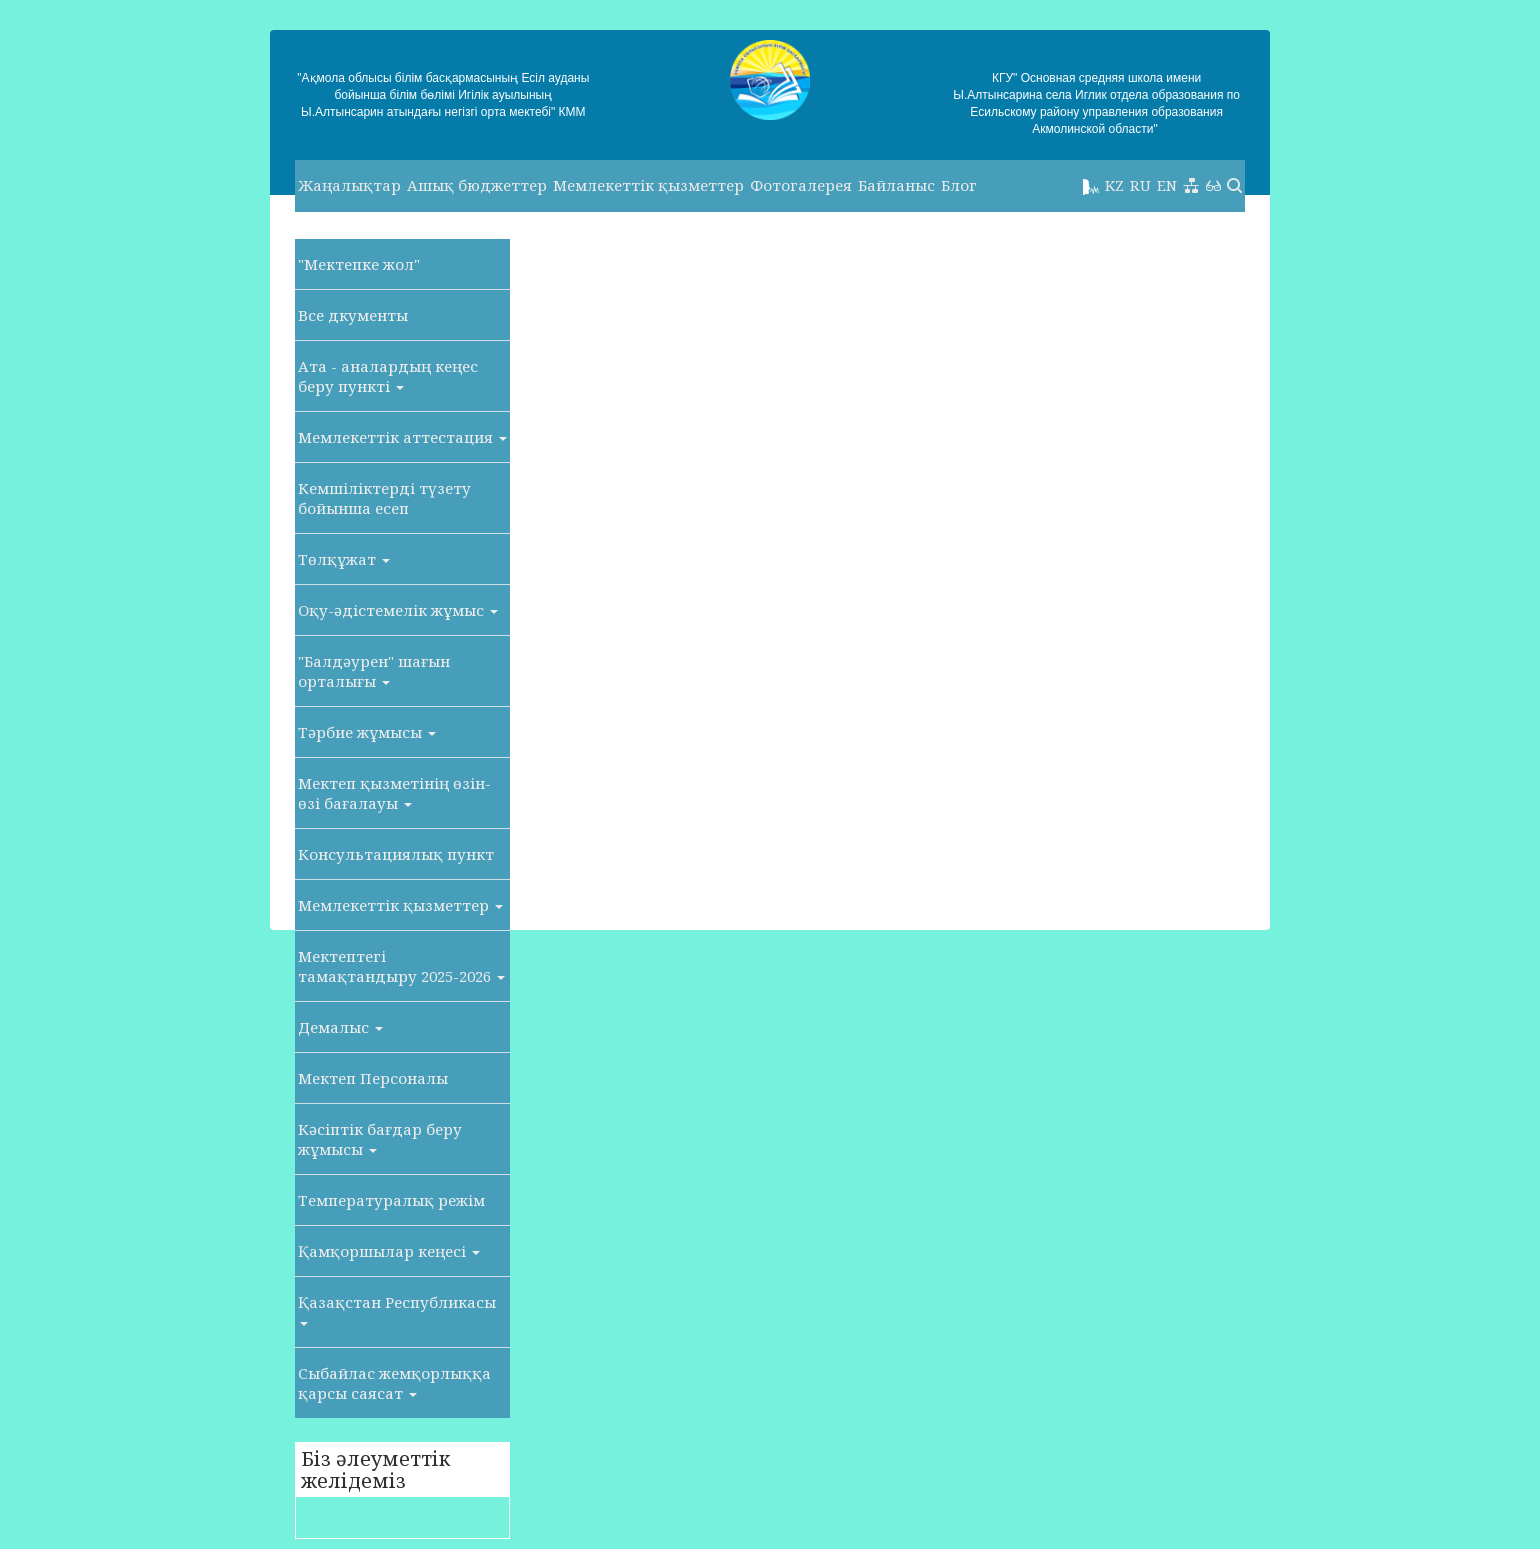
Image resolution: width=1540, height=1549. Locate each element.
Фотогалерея (801, 185)
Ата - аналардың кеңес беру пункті (388, 376)
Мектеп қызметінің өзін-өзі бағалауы (394, 793)
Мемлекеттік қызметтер (648, 185)
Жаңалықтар (349, 185)
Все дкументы (353, 315)
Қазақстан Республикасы (397, 1309)
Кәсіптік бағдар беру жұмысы (380, 1139)
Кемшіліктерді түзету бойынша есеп (384, 498)
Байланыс (896, 185)
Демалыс (340, 1027)
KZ (1114, 185)
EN (1167, 185)
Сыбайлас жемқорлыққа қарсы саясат (394, 1383)
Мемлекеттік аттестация (402, 437)
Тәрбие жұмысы (367, 732)
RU (1140, 185)
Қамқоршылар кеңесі (389, 1251)
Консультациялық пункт (396, 854)
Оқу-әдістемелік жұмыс (398, 610)
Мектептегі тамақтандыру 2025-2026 (401, 966)
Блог (959, 185)
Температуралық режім (391, 1200)
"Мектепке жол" (359, 264)
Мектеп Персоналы (373, 1078)
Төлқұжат (344, 559)
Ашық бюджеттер (477, 185)
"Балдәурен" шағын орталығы (374, 671)
